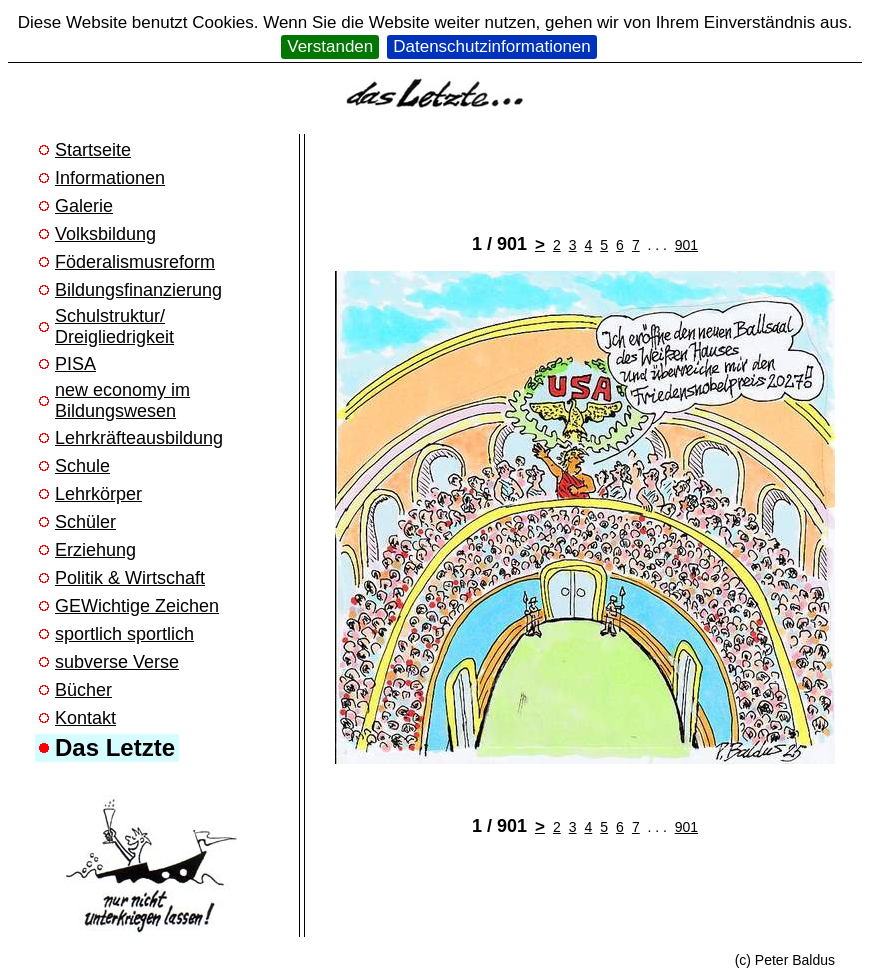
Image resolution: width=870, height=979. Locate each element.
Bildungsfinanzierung (138, 290)
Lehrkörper (98, 494)
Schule (82, 466)
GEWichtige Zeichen (137, 606)
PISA (75, 364)
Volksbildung (105, 234)
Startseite (93, 150)
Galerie (84, 206)
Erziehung (95, 550)
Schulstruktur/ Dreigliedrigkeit (114, 326)
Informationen (110, 178)
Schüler (85, 522)
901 (686, 245)
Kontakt (85, 718)
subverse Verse (117, 662)
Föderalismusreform (135, 262)
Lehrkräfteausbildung (139, 438)
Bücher (83, 690)
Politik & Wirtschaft (130, 578)
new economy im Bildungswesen (122, 400)
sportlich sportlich (124, 634)
